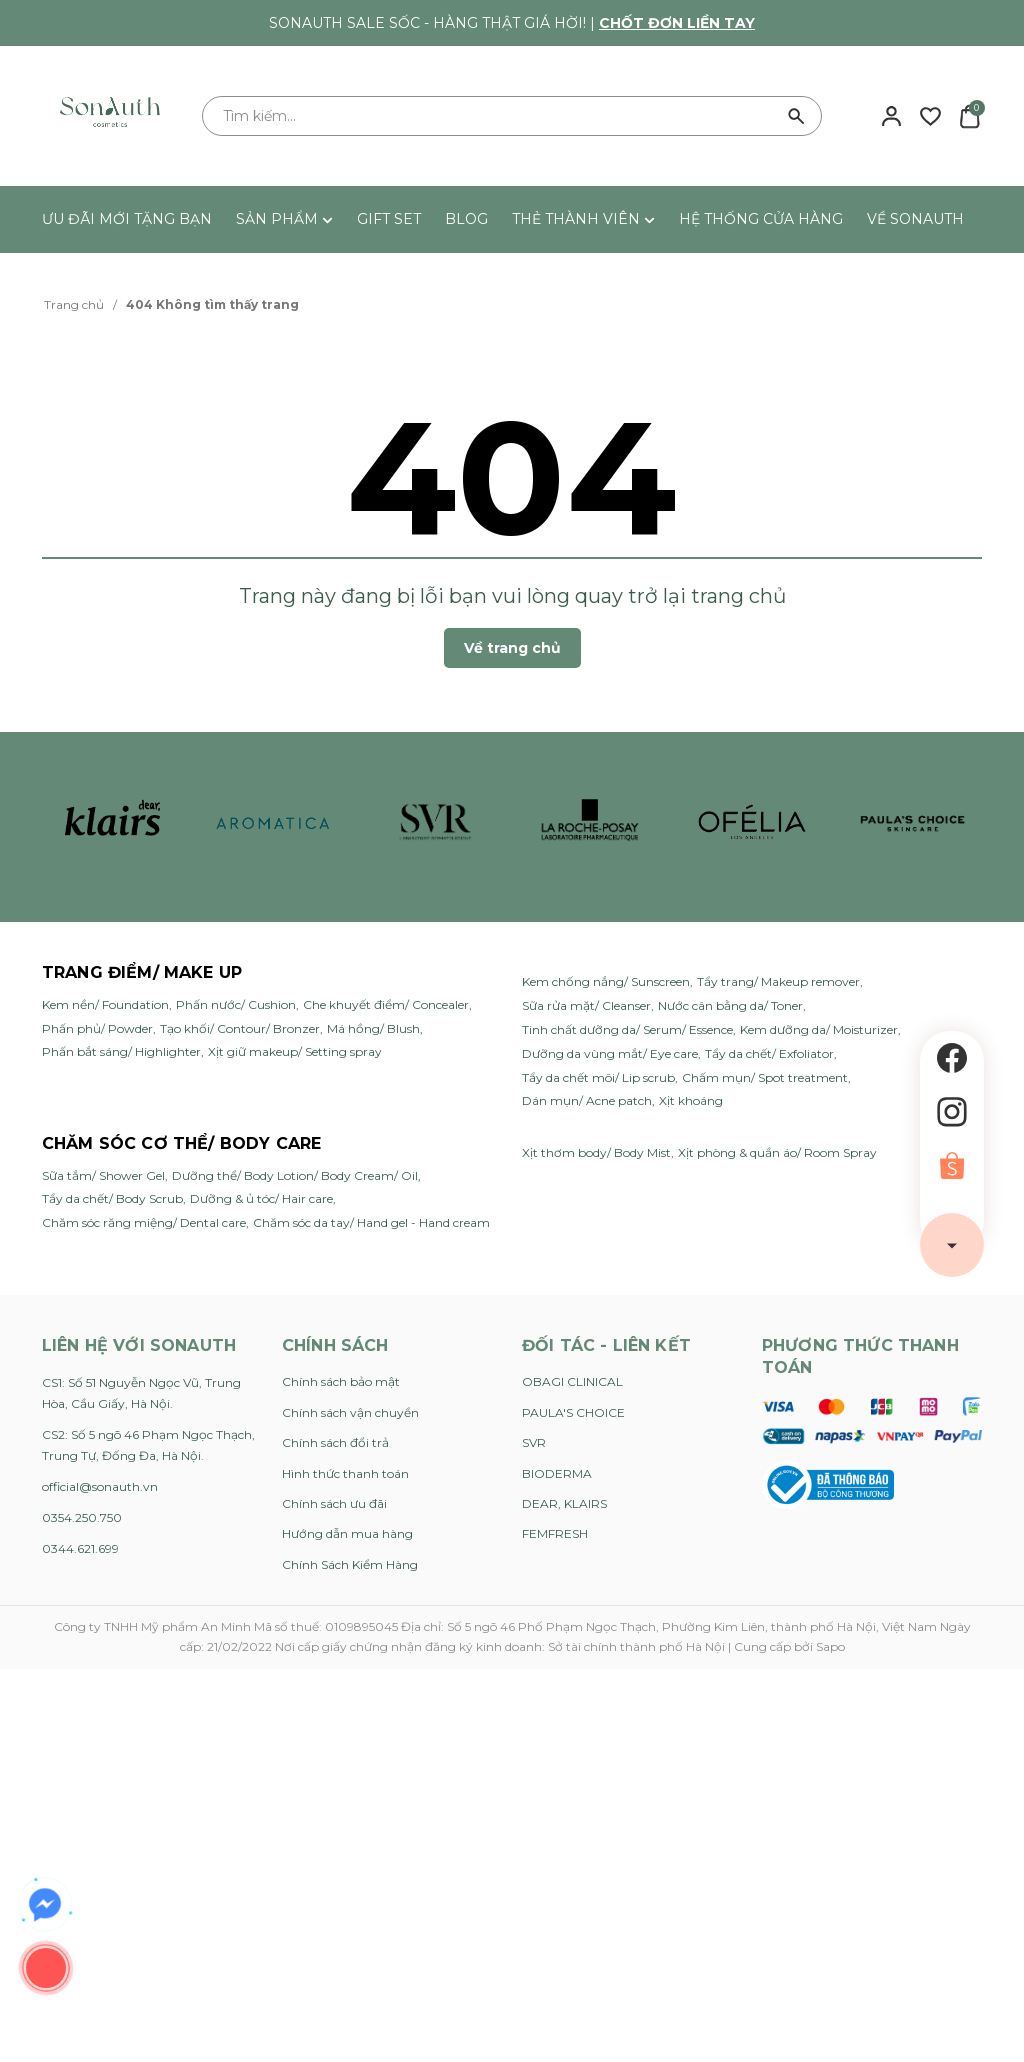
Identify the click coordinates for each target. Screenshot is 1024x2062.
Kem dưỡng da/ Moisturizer (819, 1029)
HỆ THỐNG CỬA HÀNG (761, 219)
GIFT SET (389, 219)
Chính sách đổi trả (335, 1442)
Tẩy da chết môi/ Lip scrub (598, 1077)
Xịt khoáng (691, 1100)
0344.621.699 (80, 1548)
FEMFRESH (555, 1533)
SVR (534, 1442)
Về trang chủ (512, 648)
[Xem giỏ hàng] (969, 115)
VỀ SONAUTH (915, 219)
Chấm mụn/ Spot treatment (765, 1077)
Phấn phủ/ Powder (97, 1028)
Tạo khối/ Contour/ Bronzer (240, 1028)
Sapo (830, 1646)
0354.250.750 (82, 1517)
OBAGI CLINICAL (572, 1381)
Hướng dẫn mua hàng (347, 1533)
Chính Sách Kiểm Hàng (350, 1564)
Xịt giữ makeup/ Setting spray (295, 1051)
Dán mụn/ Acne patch (587, 1100)
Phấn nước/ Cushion (236, 1004)
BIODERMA (557, 1473)
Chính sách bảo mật (341, 1381)
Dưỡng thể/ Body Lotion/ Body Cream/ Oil (295, 1175)
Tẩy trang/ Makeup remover (778, 981)
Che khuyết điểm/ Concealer (386, 1004)
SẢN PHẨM (284, 219)
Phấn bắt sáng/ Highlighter (121, 1051)
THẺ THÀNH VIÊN (583, 219)
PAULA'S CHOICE (573, 1412)
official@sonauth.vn (100, 1486)
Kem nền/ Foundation (105, 1004)
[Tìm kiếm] (797, 116)
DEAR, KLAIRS (564, 1503)
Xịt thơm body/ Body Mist (596, 1152)
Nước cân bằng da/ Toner (730, 1005)
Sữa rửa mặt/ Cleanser (586, 1005)
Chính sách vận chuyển (350, 1412)
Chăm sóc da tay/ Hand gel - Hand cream (371, 1222)
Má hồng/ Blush (373, 1028)
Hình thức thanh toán (345, 1473)
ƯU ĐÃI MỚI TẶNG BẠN (127, 219)
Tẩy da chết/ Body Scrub (112, 1198)
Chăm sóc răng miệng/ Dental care (144, 1222)
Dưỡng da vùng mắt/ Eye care (610, 1053)
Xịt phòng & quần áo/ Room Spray (777, 1152)
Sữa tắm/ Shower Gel (103, 1175)
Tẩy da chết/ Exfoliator (769, 1053)
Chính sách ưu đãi (334, 1503)
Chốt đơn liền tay (677, 23)
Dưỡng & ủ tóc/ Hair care (261, 1198)
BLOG (466, 219)
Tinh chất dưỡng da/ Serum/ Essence (627, 1029)
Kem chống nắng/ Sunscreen (606, 981)
